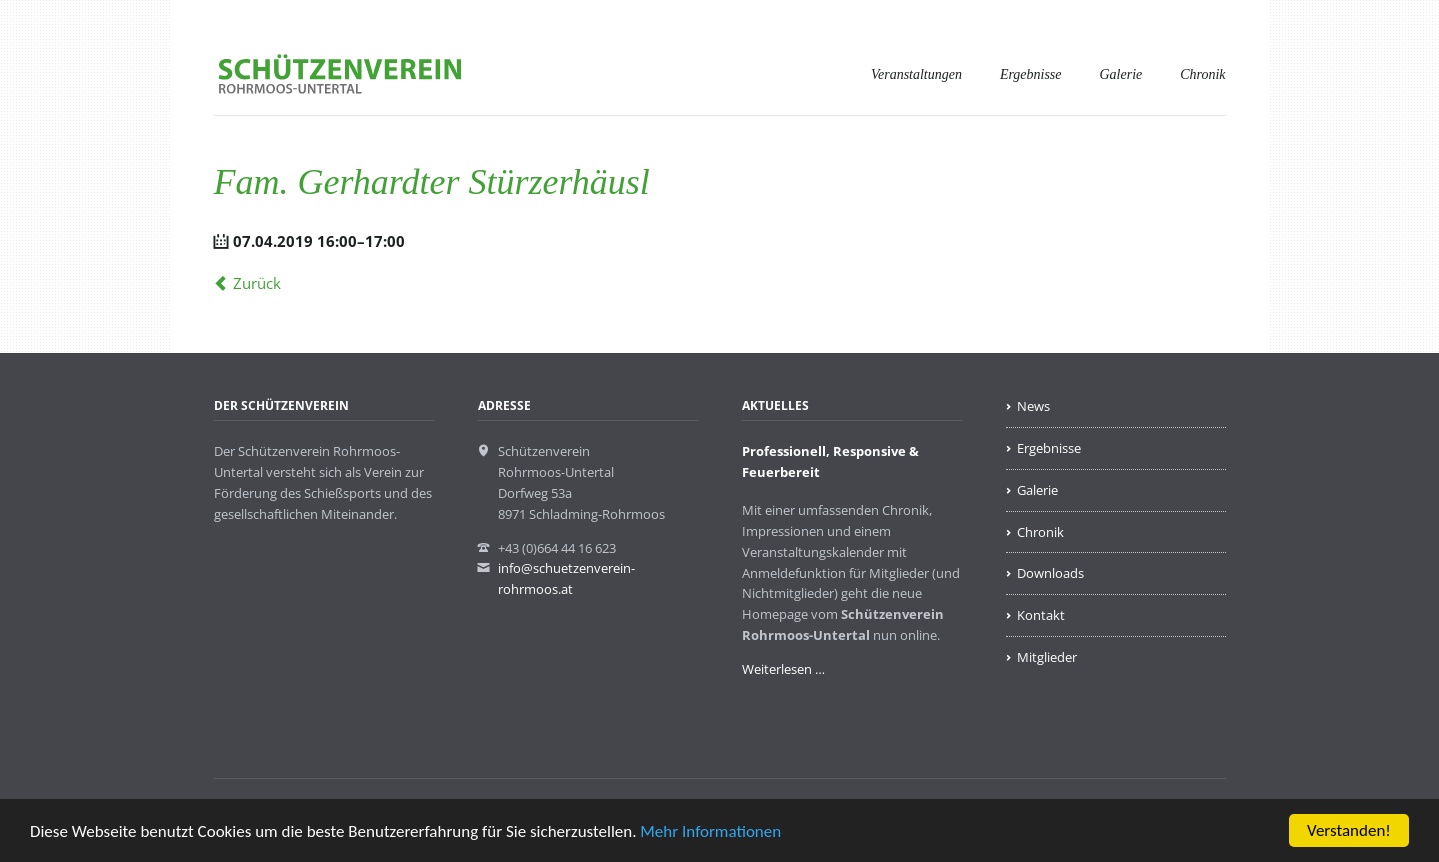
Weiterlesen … (783, 669)
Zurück (257, 283)
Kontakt (1041, 615)
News (1033, 406)
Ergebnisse (1031, 74)
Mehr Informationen (710, 832)
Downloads (1050, 573)
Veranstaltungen (916, 74)
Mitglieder (1047, 657)
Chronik (1202, 74)
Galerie (1121, 74)
